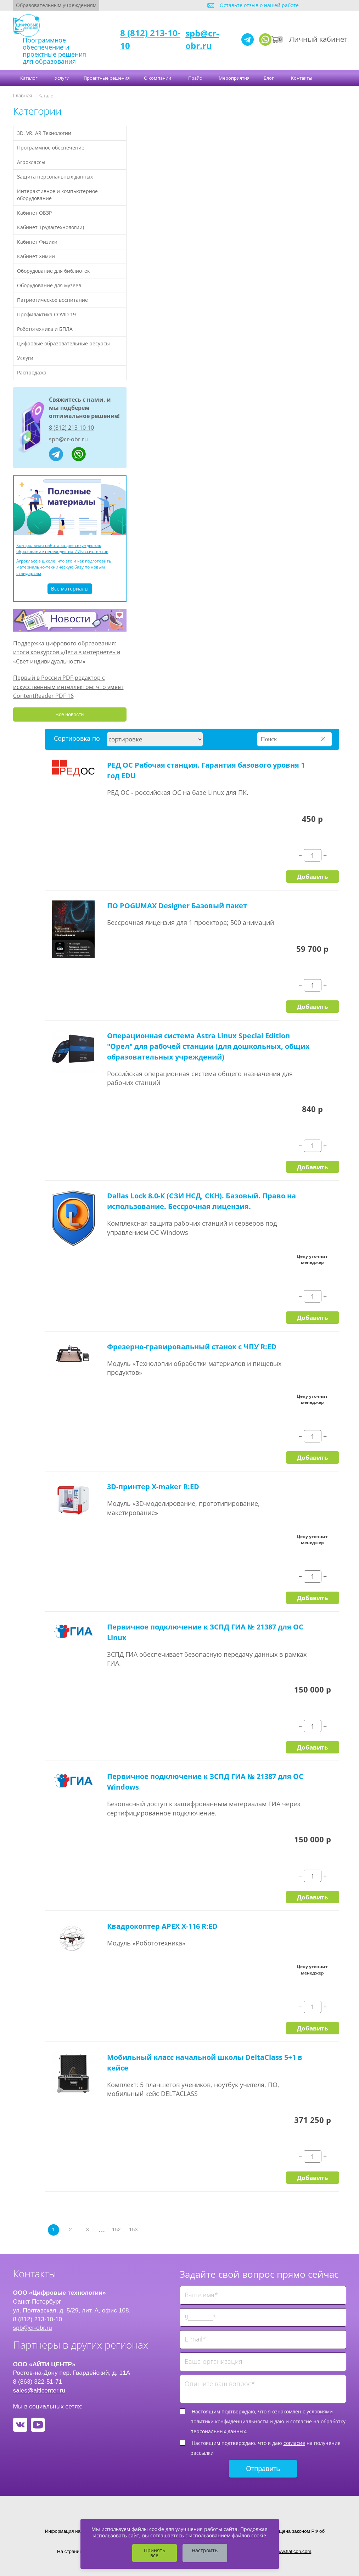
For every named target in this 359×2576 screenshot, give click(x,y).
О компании (158, 78)
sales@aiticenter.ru (39, 2390)
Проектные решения (107, 78)
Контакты (302, 78)
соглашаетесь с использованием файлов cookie (208, 2535)
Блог (269, 78)
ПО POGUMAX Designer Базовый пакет (177, 905)
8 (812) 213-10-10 (71, 427)
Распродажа (31, 372)
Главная (22, 95)
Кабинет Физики (37, 241)
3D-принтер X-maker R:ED (153, 1486)
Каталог (29, 78)
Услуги (62, 78)
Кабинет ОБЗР (34, 212)
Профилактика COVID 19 (46, 314)
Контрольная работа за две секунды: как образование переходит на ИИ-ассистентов (62, 548)
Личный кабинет (318, 39)
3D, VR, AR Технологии (44, 133)
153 (133, 2229)
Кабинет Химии (36, 256)
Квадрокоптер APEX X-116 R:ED (162, 1926)
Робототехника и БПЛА (45, 329)
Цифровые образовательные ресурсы (63, 343)
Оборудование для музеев (49, 285)
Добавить (312, 876)
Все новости (70, 714)
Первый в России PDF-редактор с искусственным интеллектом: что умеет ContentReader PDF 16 (68, 687)
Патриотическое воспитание (52, 299)
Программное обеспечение (50, 147)
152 (116, 2229)
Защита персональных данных (55, 176)
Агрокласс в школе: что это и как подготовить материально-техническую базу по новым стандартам (63, 567)
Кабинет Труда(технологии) (50, 227)
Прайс (195, 78)
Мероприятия (234, 78)
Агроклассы (31, 162)
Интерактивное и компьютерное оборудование (57, 195)
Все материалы (70, 588)
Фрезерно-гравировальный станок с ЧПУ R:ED (191, 1346)
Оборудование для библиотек (53, 270)
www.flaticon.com (293, 2551)
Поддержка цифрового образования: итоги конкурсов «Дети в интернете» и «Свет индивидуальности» (66, 652)
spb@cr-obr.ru (202, 39)
